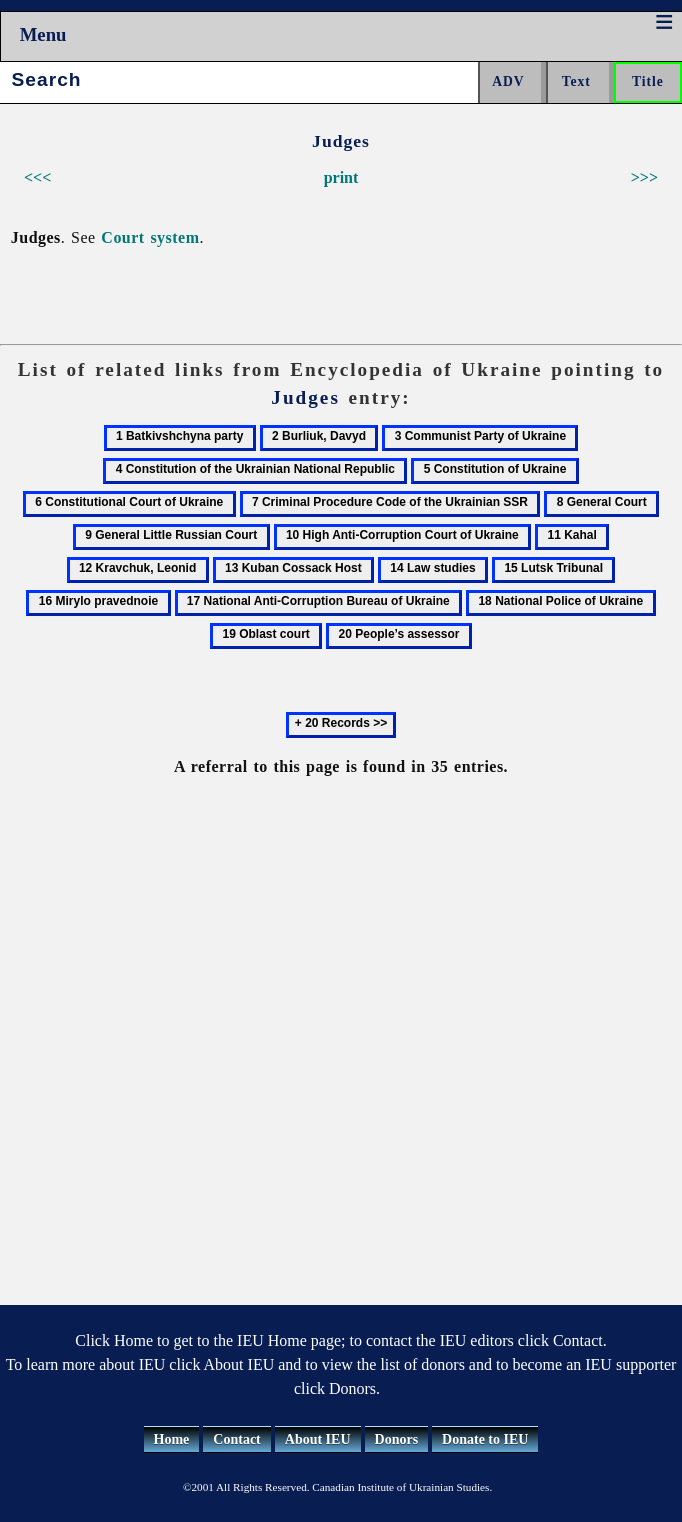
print (341, 177)
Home (172, 1439)
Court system (150, 237)
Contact (236, 1439)
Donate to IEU (485, 1439)
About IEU (318, 1439)
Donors (397, 1439)
